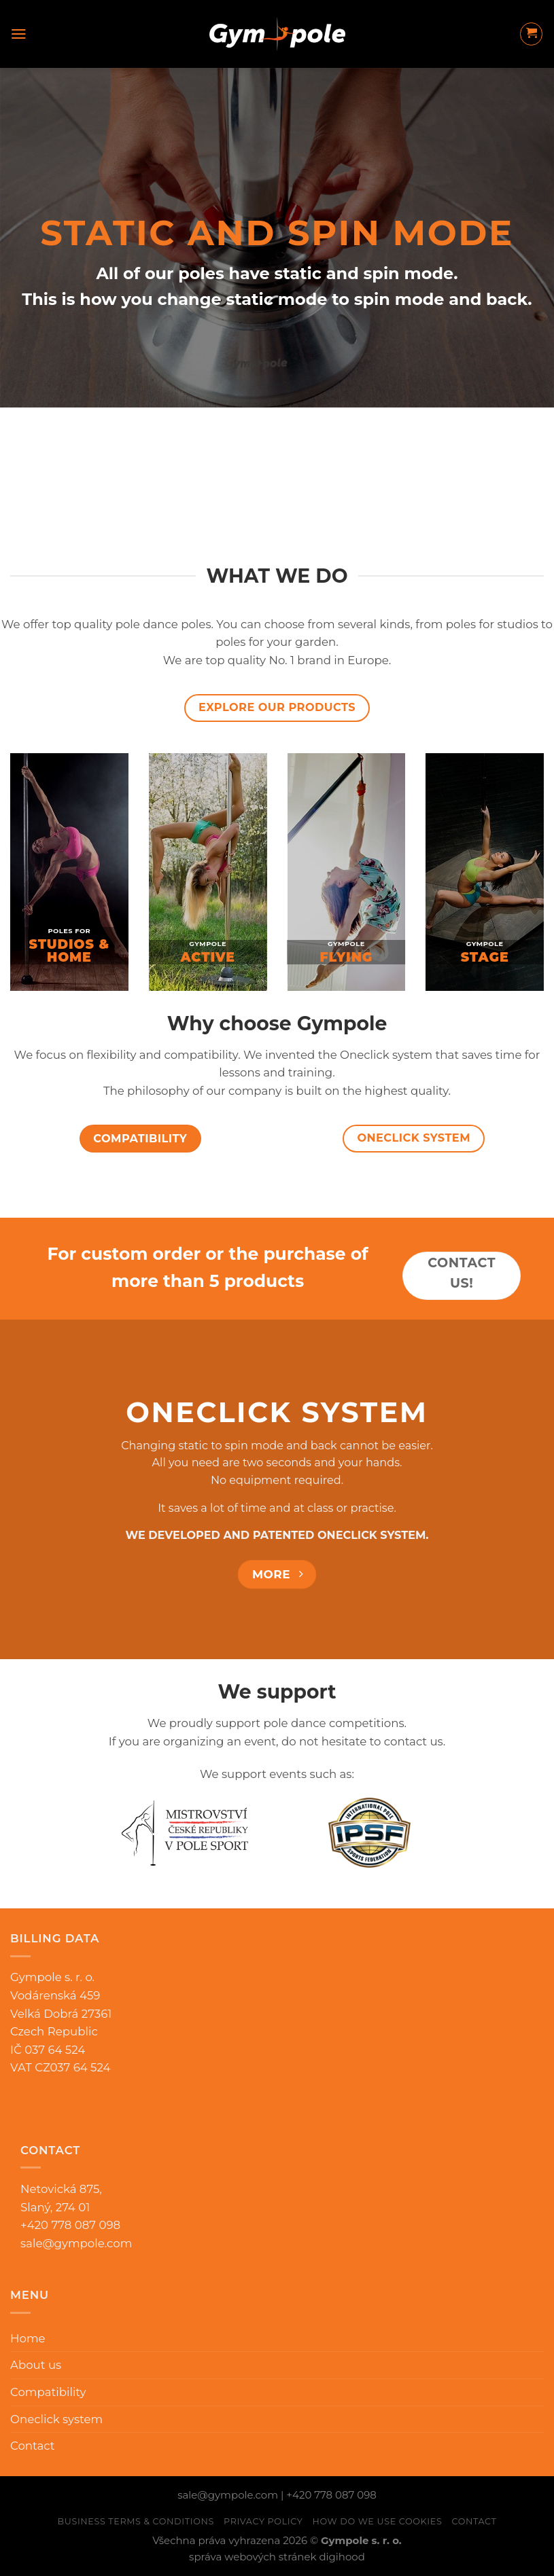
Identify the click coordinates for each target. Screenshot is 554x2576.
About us (35, 2365)
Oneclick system (56, 2419)
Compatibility (48, 2392)
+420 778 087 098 (331, 2495)
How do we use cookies (378, 2521)
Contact (32, 2445)
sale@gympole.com (76, 2243)
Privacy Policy (263, 2521)
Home (28, 2338)
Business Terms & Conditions (135, 2521)
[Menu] (18, 34)
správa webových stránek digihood (277, 2557)
